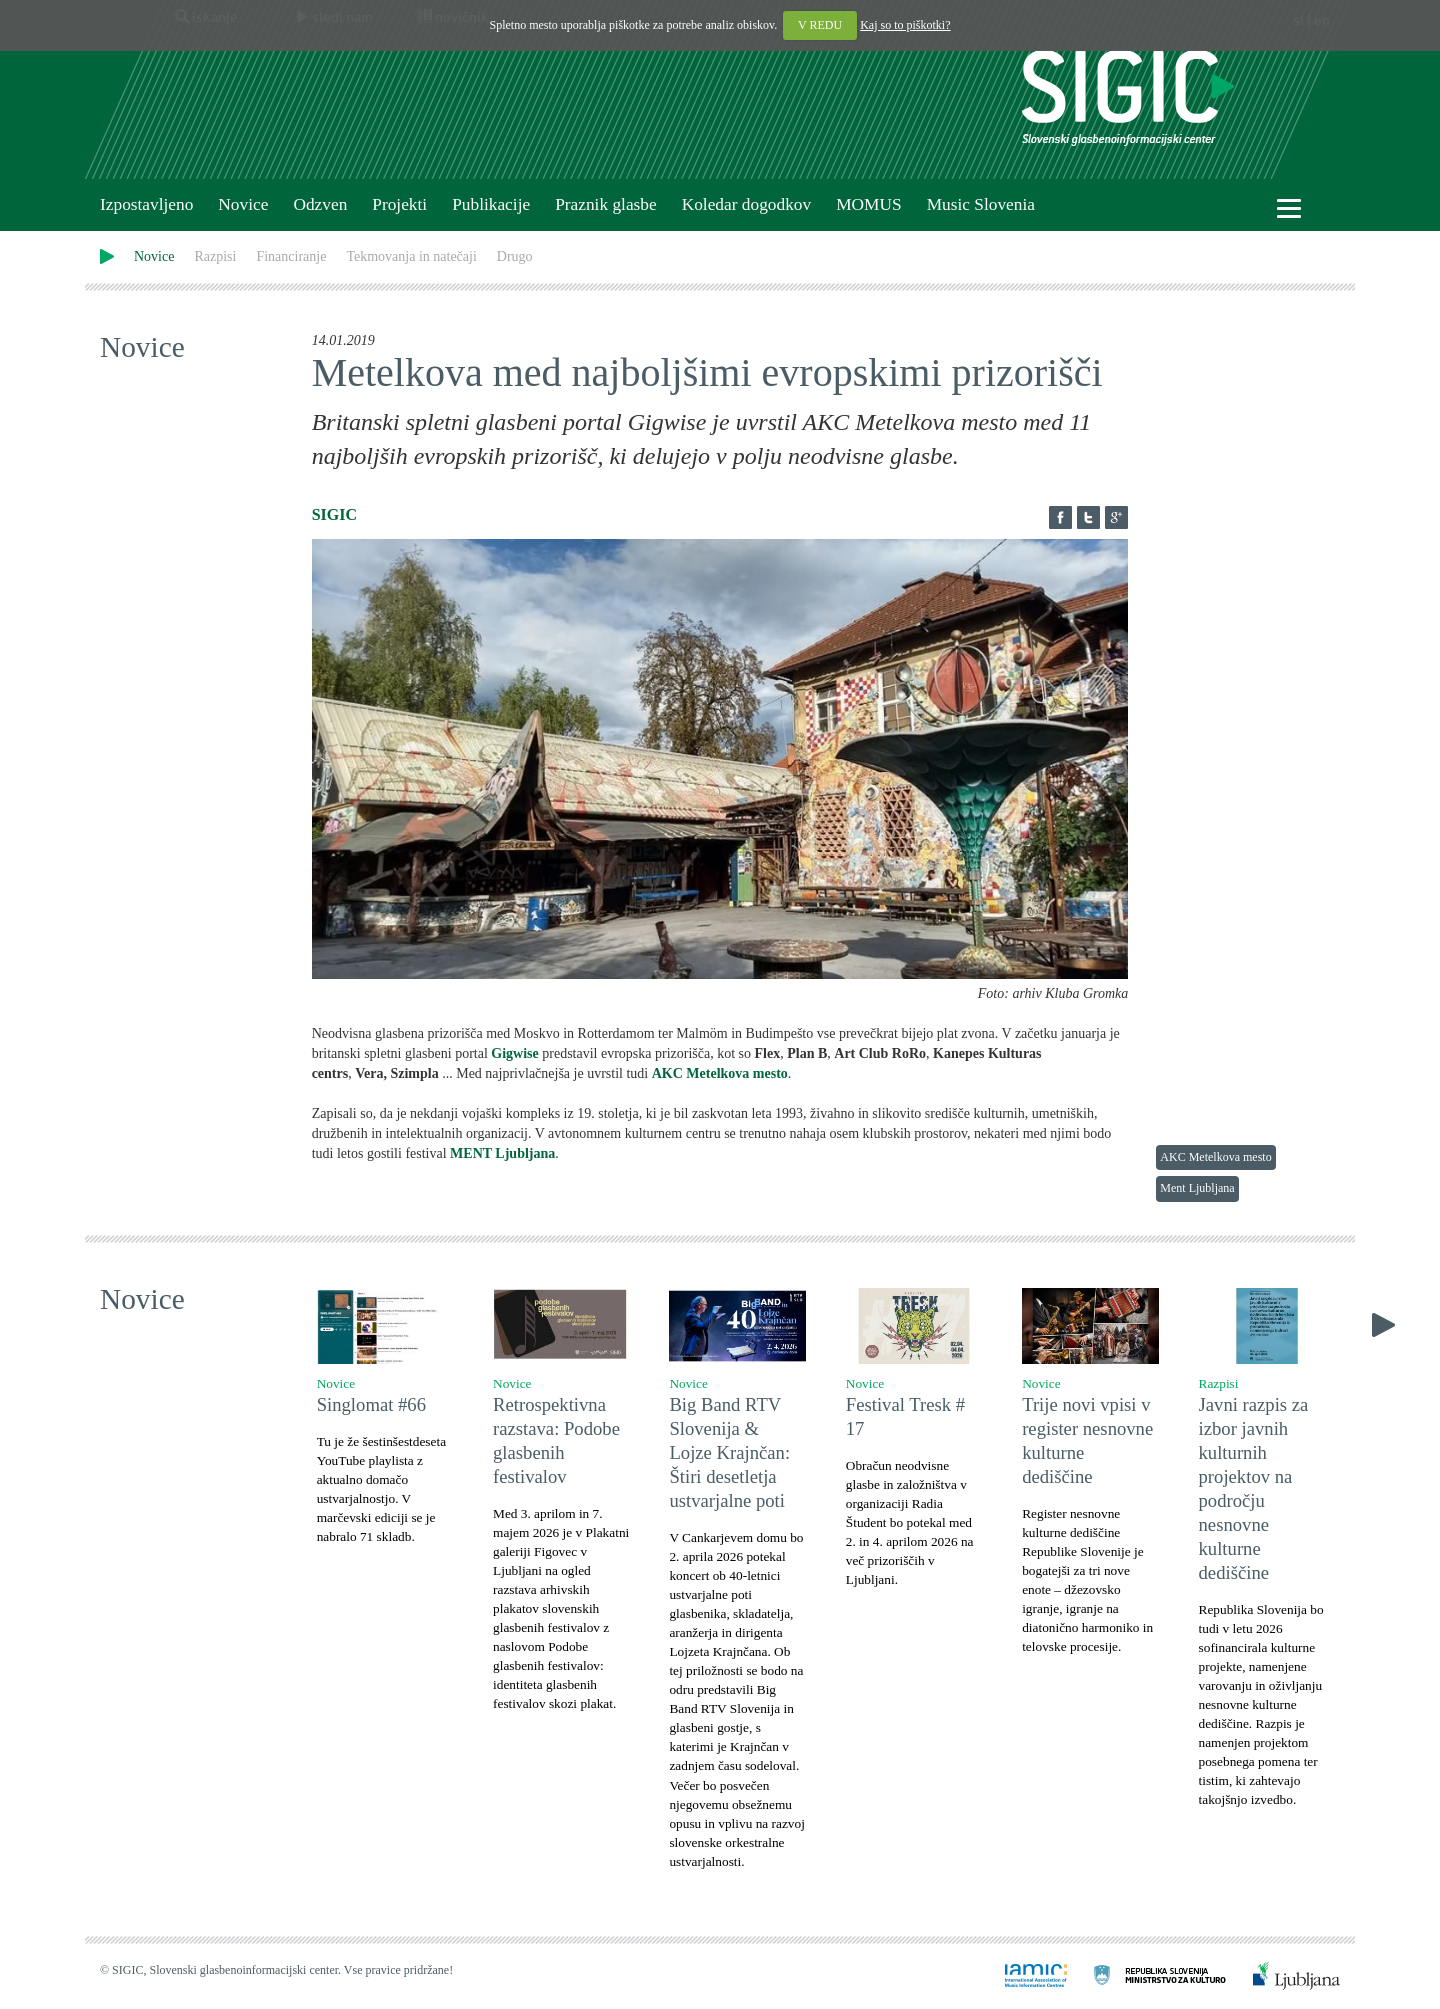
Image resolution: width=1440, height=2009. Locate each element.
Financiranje (291, 256)
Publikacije (491, 204)
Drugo (515, 256)
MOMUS (868, 204)
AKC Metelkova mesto (1215, 1157)
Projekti (399, 204)
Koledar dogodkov (746, 204)
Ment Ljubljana (1197, 1188)
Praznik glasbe (606, 204)
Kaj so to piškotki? (905, 25)
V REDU (820, 25)
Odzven (320, 204)
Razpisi (215, 256)
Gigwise (513, 1053)
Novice (243, 204)
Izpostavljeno (146, 204)
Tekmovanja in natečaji (411, 256)
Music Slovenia (981, 204)
